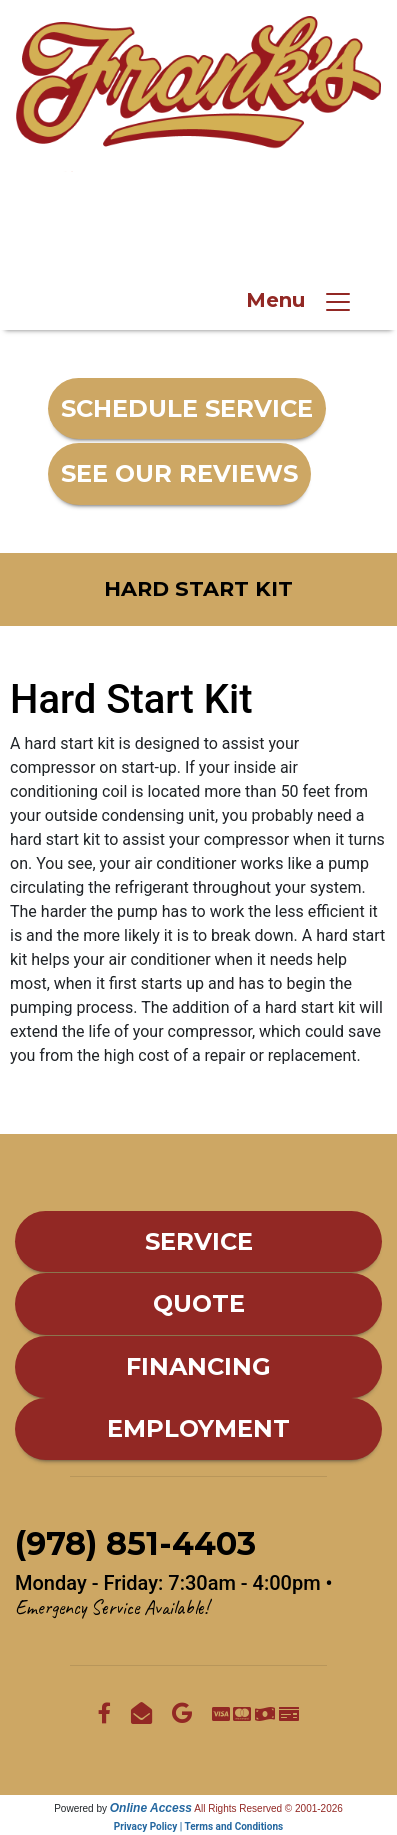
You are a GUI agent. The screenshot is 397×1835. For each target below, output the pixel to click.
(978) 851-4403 (216, 227)
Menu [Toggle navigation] (299, 302)
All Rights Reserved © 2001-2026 (268, 1808)
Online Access (151, 1808)
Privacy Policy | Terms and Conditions (198, 1826)
